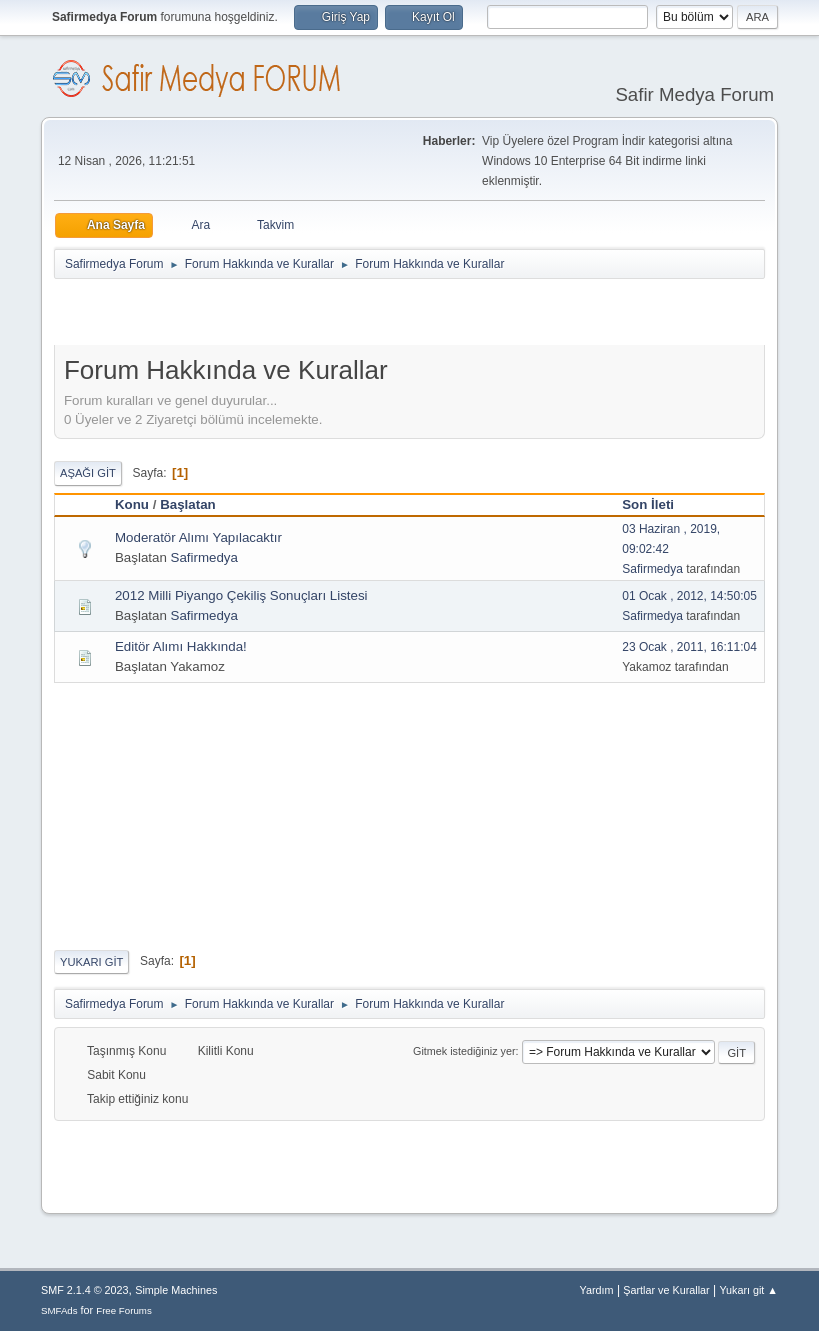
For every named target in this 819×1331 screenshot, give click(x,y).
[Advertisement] (288, 316)
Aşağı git (88, 473)
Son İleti (657, 504)
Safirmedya (204, 557)
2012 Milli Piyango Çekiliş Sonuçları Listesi (241, 595)
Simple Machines (176, 1290)
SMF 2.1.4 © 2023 (85, 1290)
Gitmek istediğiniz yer (464, 1051)
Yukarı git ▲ (748, 1290)
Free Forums (124, 1310)
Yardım (597, 1290)
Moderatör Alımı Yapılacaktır (198, 537)
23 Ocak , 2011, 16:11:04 (689, 647)
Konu (132, 504)
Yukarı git (91, 962)
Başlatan (188, 504)
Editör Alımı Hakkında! (181, 646)
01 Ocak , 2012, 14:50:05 (689, 596)
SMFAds (59, 1310)
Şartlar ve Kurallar (666, 1290)
